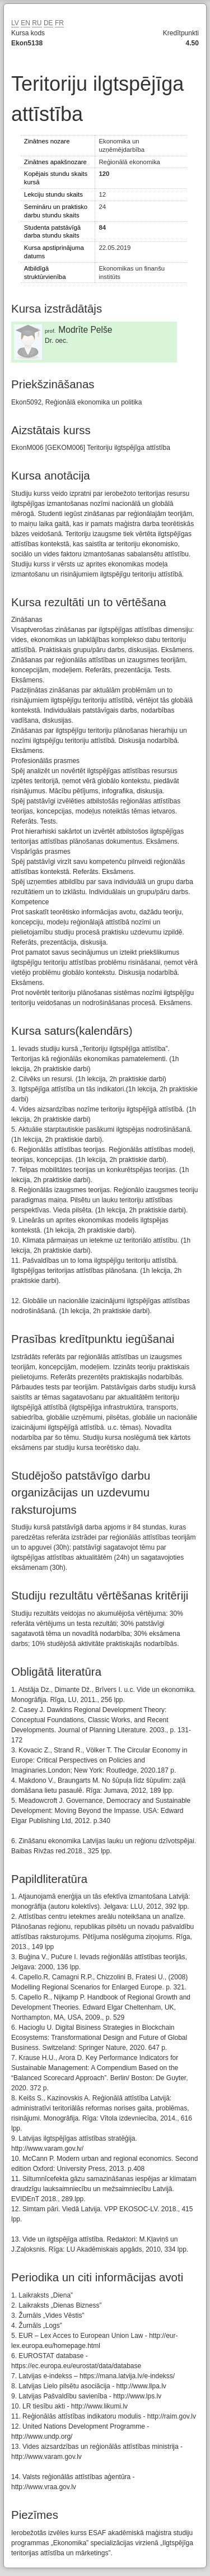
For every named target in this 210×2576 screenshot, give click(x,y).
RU (36, 23)
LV (15, 23)
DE (48, 23)
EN (25, 23)
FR (59, 23)
